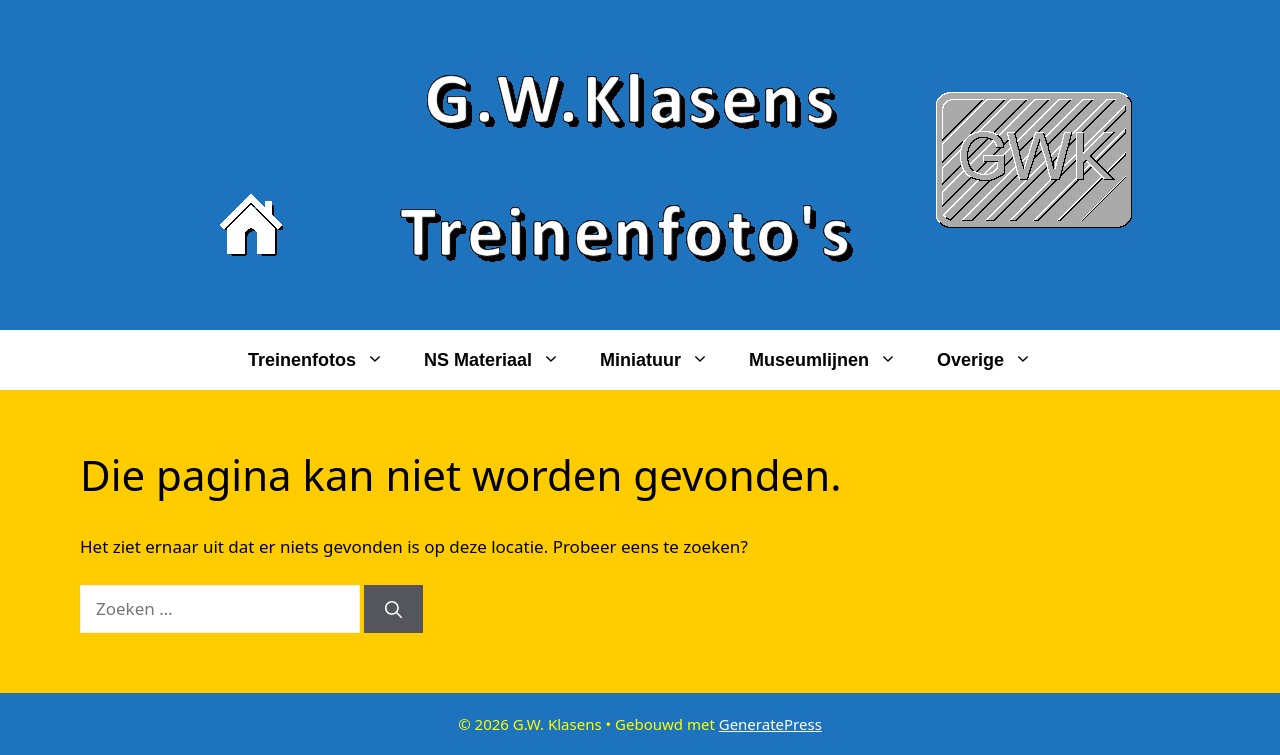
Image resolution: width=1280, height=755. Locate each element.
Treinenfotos (326, 360)
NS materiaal (502, 360)
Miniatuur (664, 360)
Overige (994, 360)
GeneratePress (770, 724)
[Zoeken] (393, 609)
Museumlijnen (833, 360)
